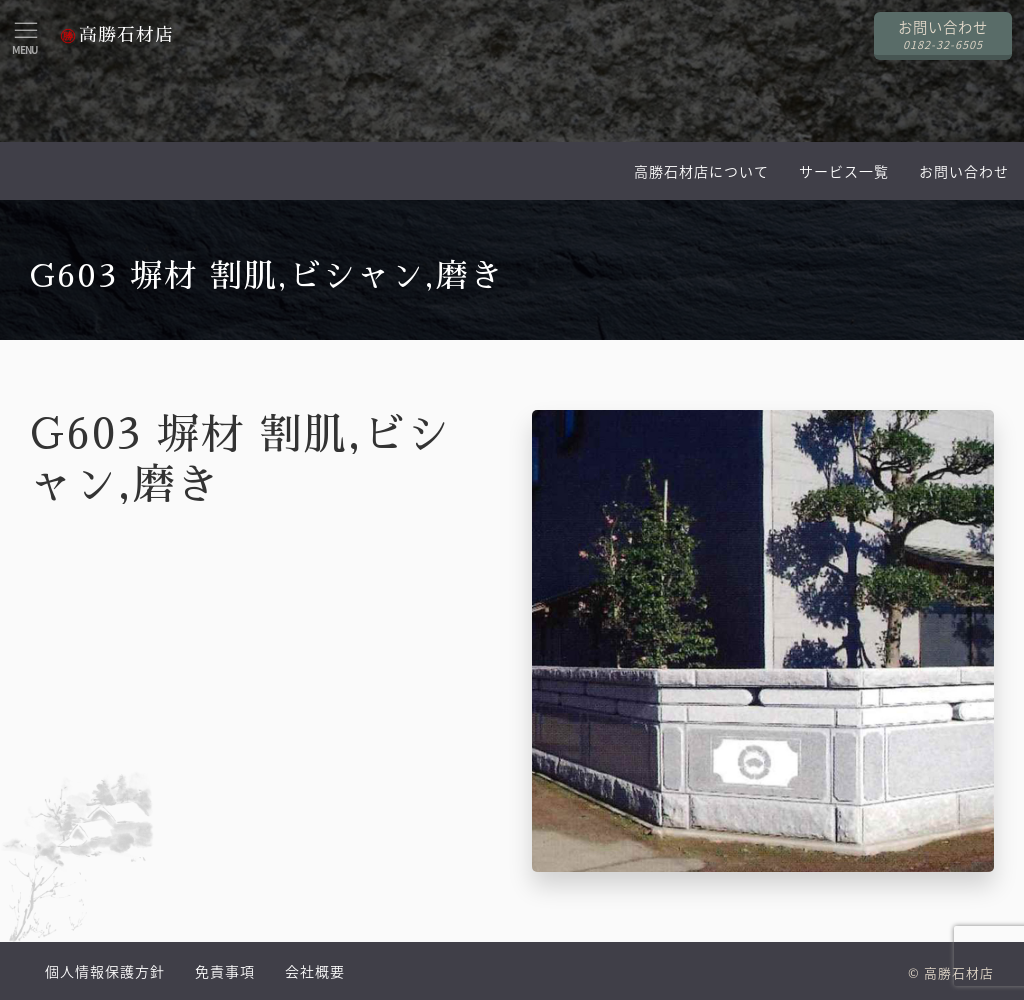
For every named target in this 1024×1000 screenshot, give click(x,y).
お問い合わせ (964, 171)
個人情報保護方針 (105, 971)
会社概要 (315, 971)
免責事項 (225, 971)
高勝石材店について (701, 171)
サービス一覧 (844, 171)
